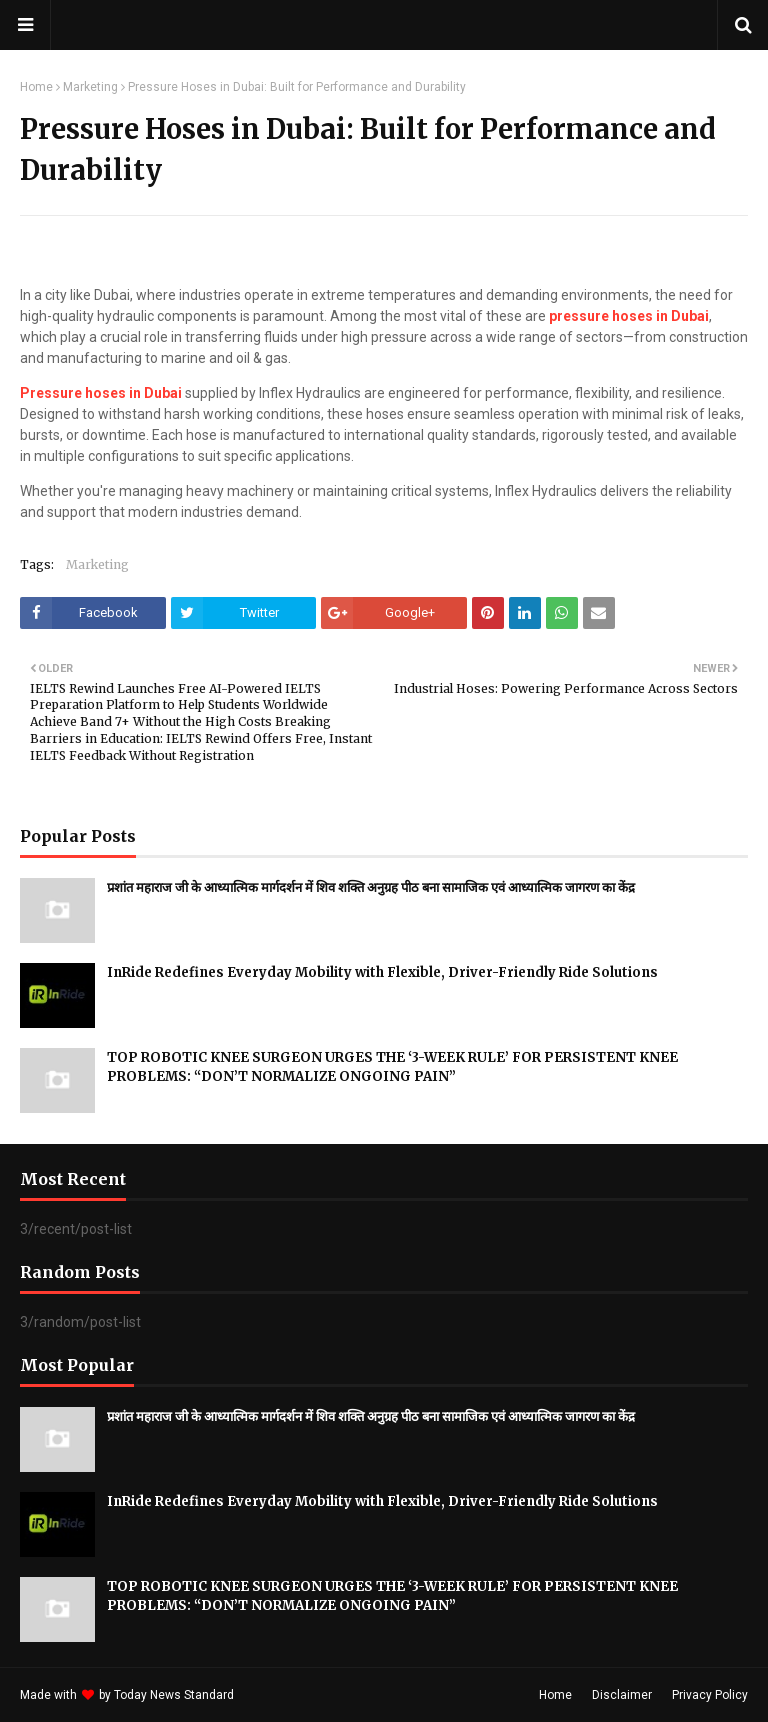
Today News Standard (174, 1695)
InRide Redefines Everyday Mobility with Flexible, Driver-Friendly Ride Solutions (382, 972)
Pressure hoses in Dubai (101, 393)
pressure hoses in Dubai (629, 316)
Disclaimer (622, 1695)
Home (36, 87)
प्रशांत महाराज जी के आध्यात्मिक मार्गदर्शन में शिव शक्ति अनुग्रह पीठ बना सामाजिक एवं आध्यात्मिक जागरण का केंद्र (371, 887)
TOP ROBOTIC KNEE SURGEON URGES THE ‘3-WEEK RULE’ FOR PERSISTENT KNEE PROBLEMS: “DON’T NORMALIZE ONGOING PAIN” (392, 1067)
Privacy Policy (710, 1695)
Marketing (90, 87)
